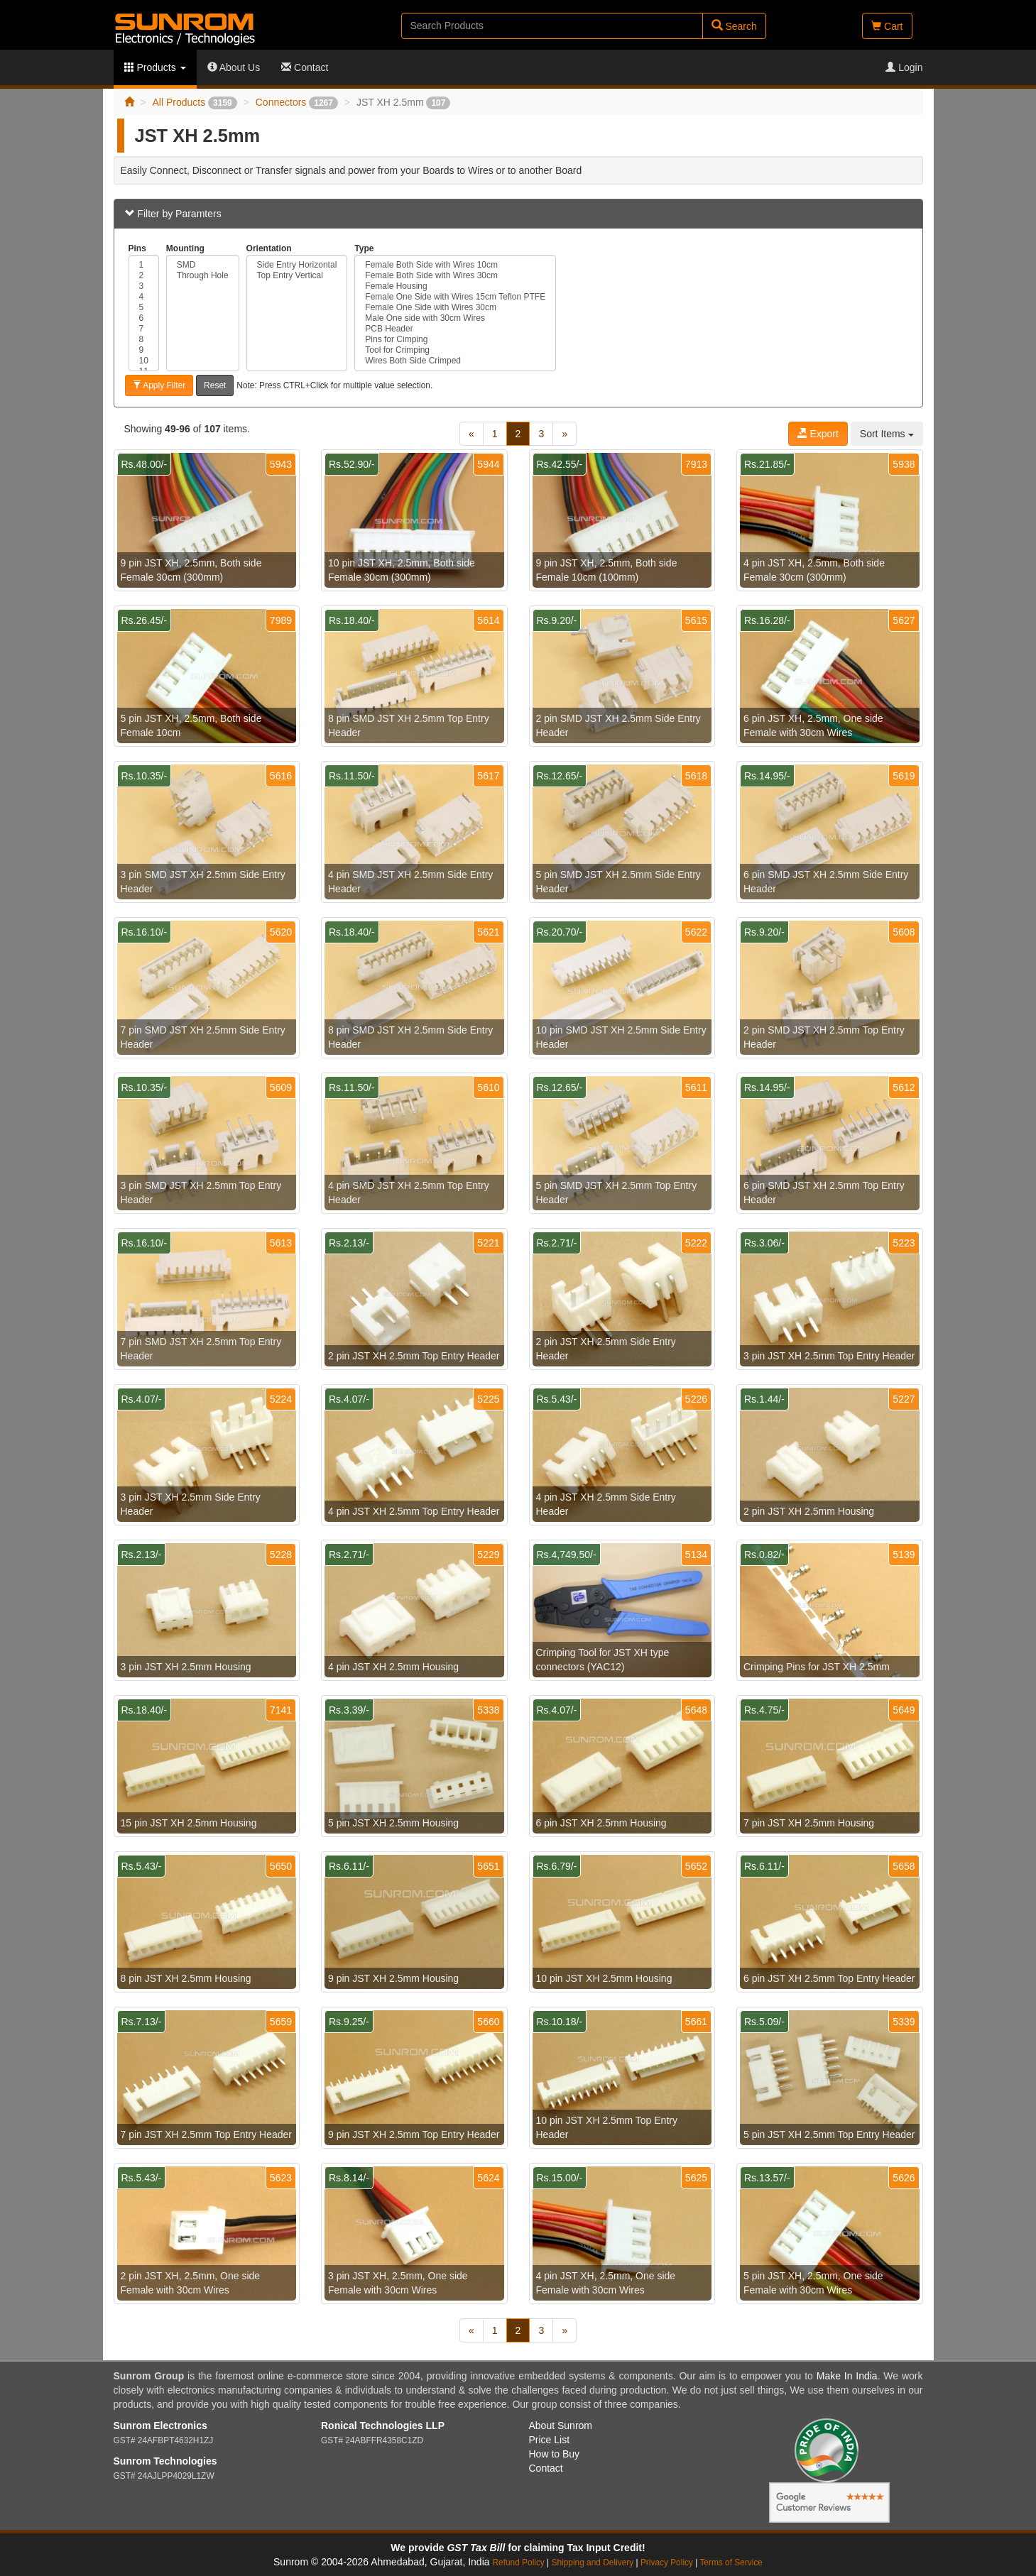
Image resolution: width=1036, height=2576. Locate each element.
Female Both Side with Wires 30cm (455, 275)
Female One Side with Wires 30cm (455, 307)
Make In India (847, 2376)
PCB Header (455, 329)
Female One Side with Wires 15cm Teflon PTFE (455, 297)
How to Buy (554, 2454)
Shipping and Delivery (593, 2562)
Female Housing (455, 286)
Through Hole (202, 275)
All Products (194, 102)
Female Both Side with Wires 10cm (455, 265)
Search (734, 26)
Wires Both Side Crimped (455, 361)
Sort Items (887, 433)
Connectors (297, 102)
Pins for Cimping (455, 339)
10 (144, 361)
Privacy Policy (666, 2562)
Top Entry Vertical (297, 275)
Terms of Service (731, 2562)
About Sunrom (561, 2425)
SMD (202, 265)
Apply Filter (159, 385)
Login (903, 67)
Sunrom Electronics (160, 2425)
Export (818, 433)
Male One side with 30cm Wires (455, 318)
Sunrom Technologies (165, 2461)
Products (155, 67)
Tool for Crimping (455, 350)
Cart (887, 26)
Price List (549, 2439)
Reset (215, 385)
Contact (304, 67)
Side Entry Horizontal (297, 265)
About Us (234, 67)
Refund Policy (518, 2562)
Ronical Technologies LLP (383, 2425)
